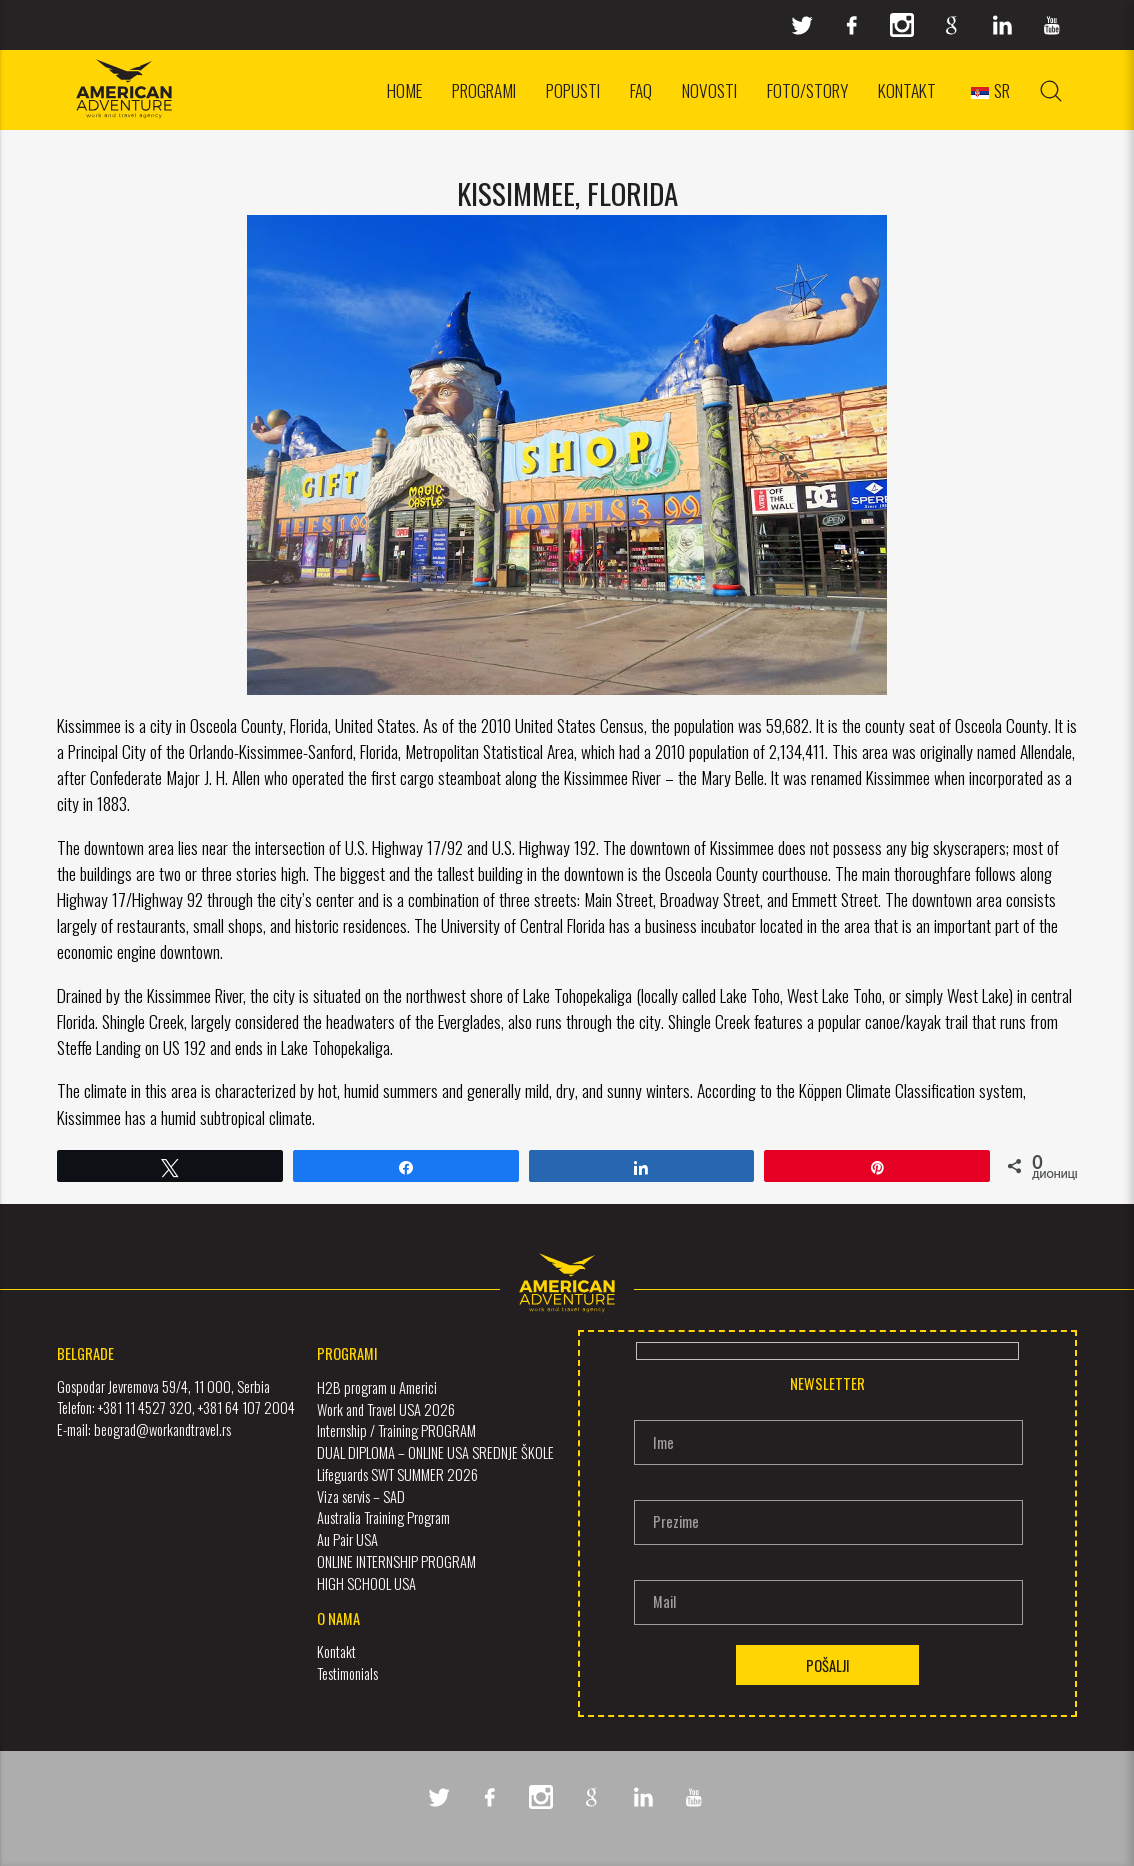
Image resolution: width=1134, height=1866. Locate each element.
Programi (484, 90)
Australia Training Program (383, 1517)
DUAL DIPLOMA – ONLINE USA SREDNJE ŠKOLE (435, 1452)
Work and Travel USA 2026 (386, 1408)
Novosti (709, 90)
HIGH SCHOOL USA (366, 1582)
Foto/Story (807, 90)
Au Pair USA (347, 1539)
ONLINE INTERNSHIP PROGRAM (396, 1561)
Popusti (573, 90)
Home (404, 90)
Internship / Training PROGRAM (396, 1430)
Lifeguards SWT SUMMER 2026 (397, 1474)
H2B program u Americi (377, 1387)
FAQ (641, 90)
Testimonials (347, 1673)
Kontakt (907, 90)
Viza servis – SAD (361, 1495)
